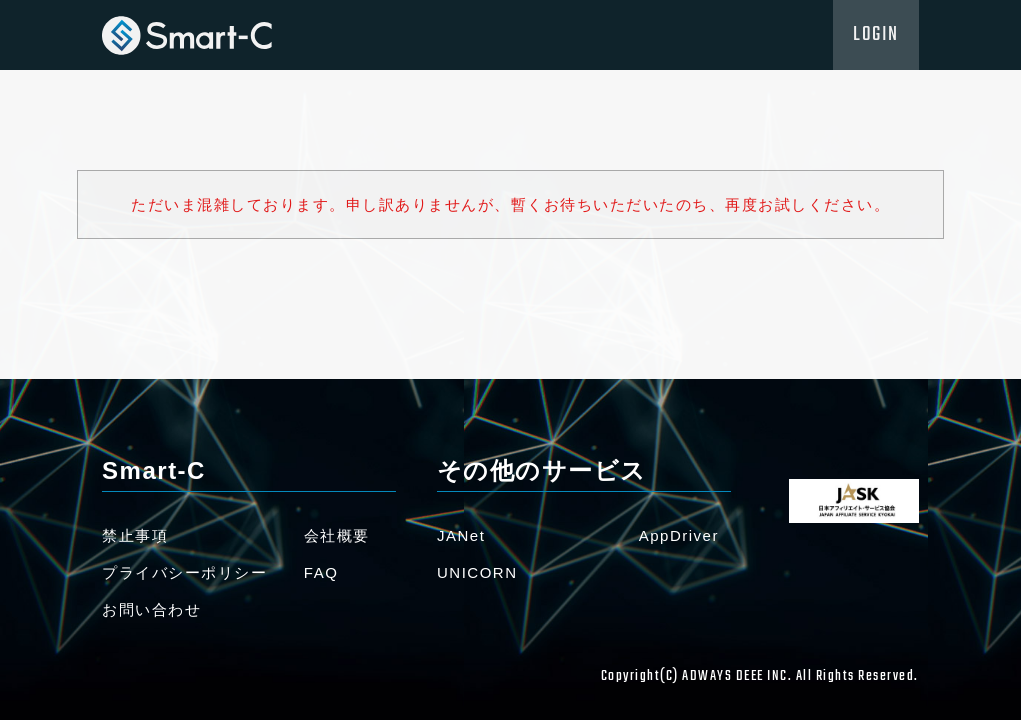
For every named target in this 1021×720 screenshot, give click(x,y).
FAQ (321, 572)
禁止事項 (135, 535)
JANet (461, 535)
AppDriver (679, 535)
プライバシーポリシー (184, 572)
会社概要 (337, 535)
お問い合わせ (151, 609)
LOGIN (876, 35)
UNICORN (477, 572)
